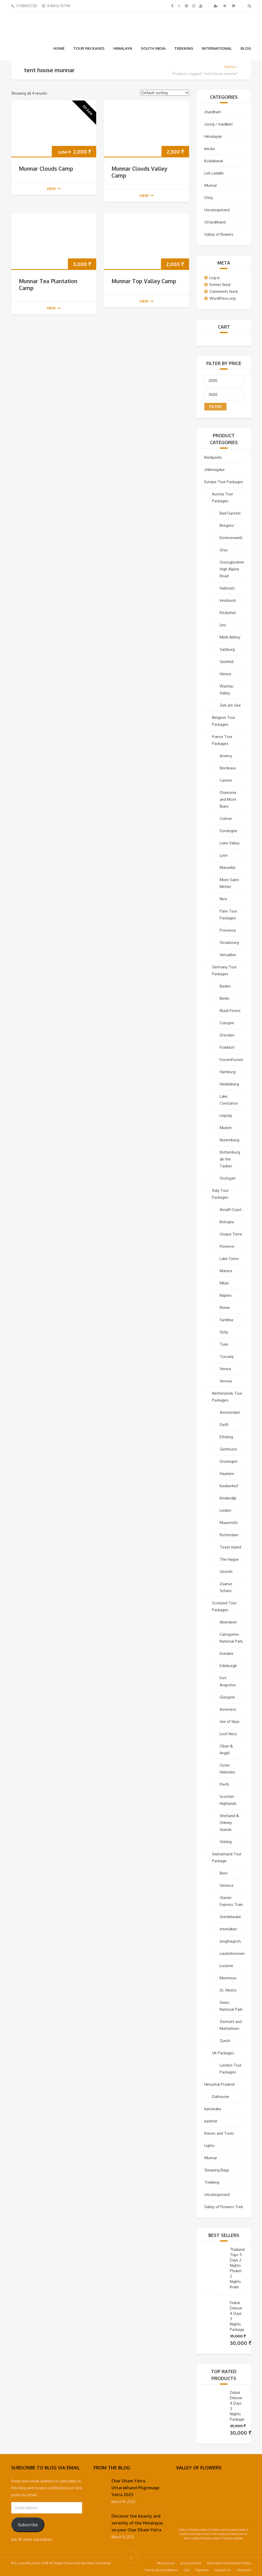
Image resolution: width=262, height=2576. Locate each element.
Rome (225, 1307)
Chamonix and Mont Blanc (228, 799)
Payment (202, 2570)
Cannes (226, 780)
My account (165, 2563)
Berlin (224, 998)
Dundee (226, 1653)
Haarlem (227, 1473)
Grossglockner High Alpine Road (232, 569)
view (54, 188)
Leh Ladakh (213, 173)
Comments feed (223, 291)
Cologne (227, 1022)
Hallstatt (227, 588)
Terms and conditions (161, 2570)
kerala (209, 148)
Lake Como (229, 1258)
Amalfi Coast (231, 1209)
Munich (226, 1127)
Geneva (226, 1885)
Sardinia (226, 1319)
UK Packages (223, 2052)
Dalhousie (220, 2096)
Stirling (226, 1841)
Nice (223, 898)
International (217, 48)
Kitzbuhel (228, 612)
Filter (215, 406)
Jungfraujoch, (230, 1941)
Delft (224, 1424)
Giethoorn (228, 1449)
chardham (212, 111)
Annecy (226, 755)
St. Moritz (228, 1990)
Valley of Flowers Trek (223, 2206)
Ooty (208, 197)
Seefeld (226, 661)
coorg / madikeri (218, 124)
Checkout (244, 2570)
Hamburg (227, 1071)
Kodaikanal (213, 160)
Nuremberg (229, 1139)
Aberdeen (228, 1622)
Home (59, 48)
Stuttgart (228, 1178)
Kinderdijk (228, 1498)
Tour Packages (89, 48)
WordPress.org (222, 298)
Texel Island (230, 1547)
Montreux (228, 1977)
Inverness (228, 1709)
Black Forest (230, 1010)
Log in (214, 277)
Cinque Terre (231, 1234)
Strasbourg (229, 942)
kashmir (210, 2121)
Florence (227, 1246)
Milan (224, 1283)
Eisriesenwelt (231, 537)
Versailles (228, 954)
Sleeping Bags (216, 2170)
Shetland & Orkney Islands (229, 1822)
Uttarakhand (215, 222)
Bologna (227, 1221)
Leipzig (226, 1115)
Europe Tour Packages (223, 481)
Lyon (224, 855)
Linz (223, 624)
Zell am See (230, 705)
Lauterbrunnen (232, 1953)
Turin (224, 1344)
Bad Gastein (230, 513)
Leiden (225, 1510)
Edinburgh (228, 1665)
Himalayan (213, 136)
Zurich (225, 2040)
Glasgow (227, 1697)
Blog (246, 48)
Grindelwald (230, 1916)
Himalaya (122, 48)
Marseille (227, 867)
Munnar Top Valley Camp (143, 281)
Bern (224, 1873)
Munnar (210, 185)
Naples (226, 1295)
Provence (228, 930)
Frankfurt (227, 1047)
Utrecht (226, 1571)
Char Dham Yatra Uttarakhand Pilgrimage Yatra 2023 (135, 2487)
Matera (226, 1270)
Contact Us (223, 2570)
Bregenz (227, 525)
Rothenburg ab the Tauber (230, 1159)
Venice (225, 1368)
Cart (187, 2570)
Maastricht (229, 1522)
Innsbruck (228, 600)
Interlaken (228, 1929)
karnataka (212, 2108)
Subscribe (28, 2524)
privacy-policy (190, 2563)
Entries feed (219, 284)
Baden (225, 986)
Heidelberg (229, 1084)
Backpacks (213, 457)
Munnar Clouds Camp (46, 168)
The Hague (229, 1559)
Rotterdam (229, 1534)
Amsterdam (230, 1412)
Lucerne (226, 1965)
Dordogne (228, 830)
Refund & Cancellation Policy (229, 2563)
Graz (224, 549)
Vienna (225, 673)
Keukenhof (229, 1485)
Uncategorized (217, 209)
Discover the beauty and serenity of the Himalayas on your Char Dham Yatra (137, 2523)
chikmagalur (214, 469)
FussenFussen (231, 1059)
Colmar (226, 818)
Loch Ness (228, 1733)
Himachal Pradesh (219, 2084)
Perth (224, 1784)
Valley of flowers (218, 234)
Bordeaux (228, 768)
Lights (209, 2145)
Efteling (226, 1436)
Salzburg (227, 649)
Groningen (229, 1461)
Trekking (183, 48)
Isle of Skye (230, 1721)
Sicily (224, 1332)
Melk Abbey (230, 637)
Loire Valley (230, 843)
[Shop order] (164, 93)
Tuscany (227, 1356)
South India (153, 48)
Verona (226, 1381)
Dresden (227, 1035)
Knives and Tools (219, 2133)
